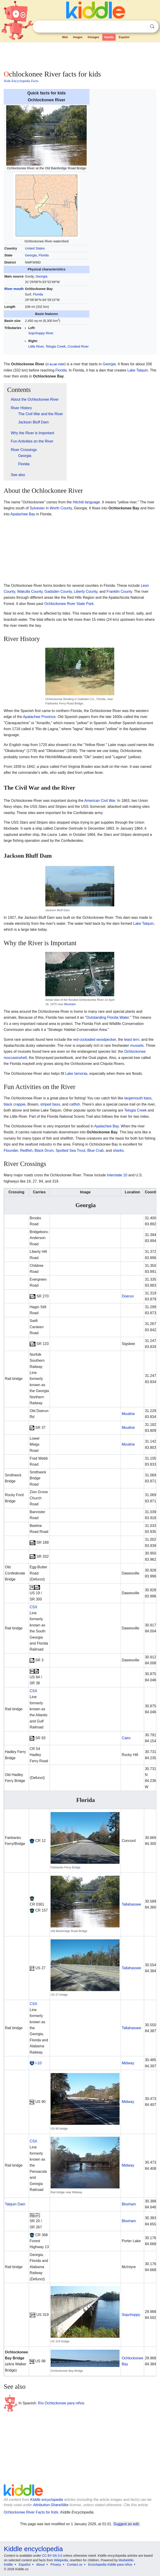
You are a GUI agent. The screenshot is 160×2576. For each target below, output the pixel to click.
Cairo (126, 1738)
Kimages (93, 37)
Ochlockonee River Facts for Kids (31, 2512)
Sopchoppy (131, 2315)
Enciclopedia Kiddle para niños (110, 2564)
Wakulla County (29, 591)
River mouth (14, 289)
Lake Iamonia (76, 1073)
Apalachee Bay (22, 514)
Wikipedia (61, 2560)
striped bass (50, 1104)
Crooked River (78, 346)
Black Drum (44, 1150)
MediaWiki (126, 2560)
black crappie (14, 1104)
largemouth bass (137, 1098)
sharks (118, 1150)
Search (152, 26)
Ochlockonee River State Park (69, 604)
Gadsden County (58, 591)
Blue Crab (95, 1150)
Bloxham (70, 1004)
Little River (36, 346)
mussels (137, 1045)
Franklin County (119, 591)
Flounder (11, 1150)
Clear (143, 27)
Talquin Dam (15, 2204)
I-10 (38, 2063)
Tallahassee (131, 1904)
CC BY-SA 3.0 (52, 2555)
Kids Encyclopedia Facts (21, 81)
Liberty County (85, 591)
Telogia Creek (56, 346)
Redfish (26, 1150)
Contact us (74, 2564)
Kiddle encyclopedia (46, 2500)
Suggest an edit (126, 2524)
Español (124, 37)
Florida (44, 255)
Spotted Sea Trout (70, 1150)
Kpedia (109, 37)
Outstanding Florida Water (107, 1017)
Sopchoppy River (41, 333)
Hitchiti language (86, 502)
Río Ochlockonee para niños (61, 2403)
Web (65, 37)
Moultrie (128, 1414)
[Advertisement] (80, 55)
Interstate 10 (117, 1175)
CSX (33, 1607)
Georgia (31, 255)
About (40, 2564)
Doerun (128, 1296)
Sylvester (37, 508)
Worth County (61, 508)
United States (35, 248)
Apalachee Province (39, 717)
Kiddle (8, 2564)
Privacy (56, 2564)
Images (78, 37)
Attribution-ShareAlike (51, 2505)
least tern (131, 1039)
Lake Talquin (137, 370)
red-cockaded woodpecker (94, 1039)
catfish (74, 1104)
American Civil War (99, 801)
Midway (128, 2063)
